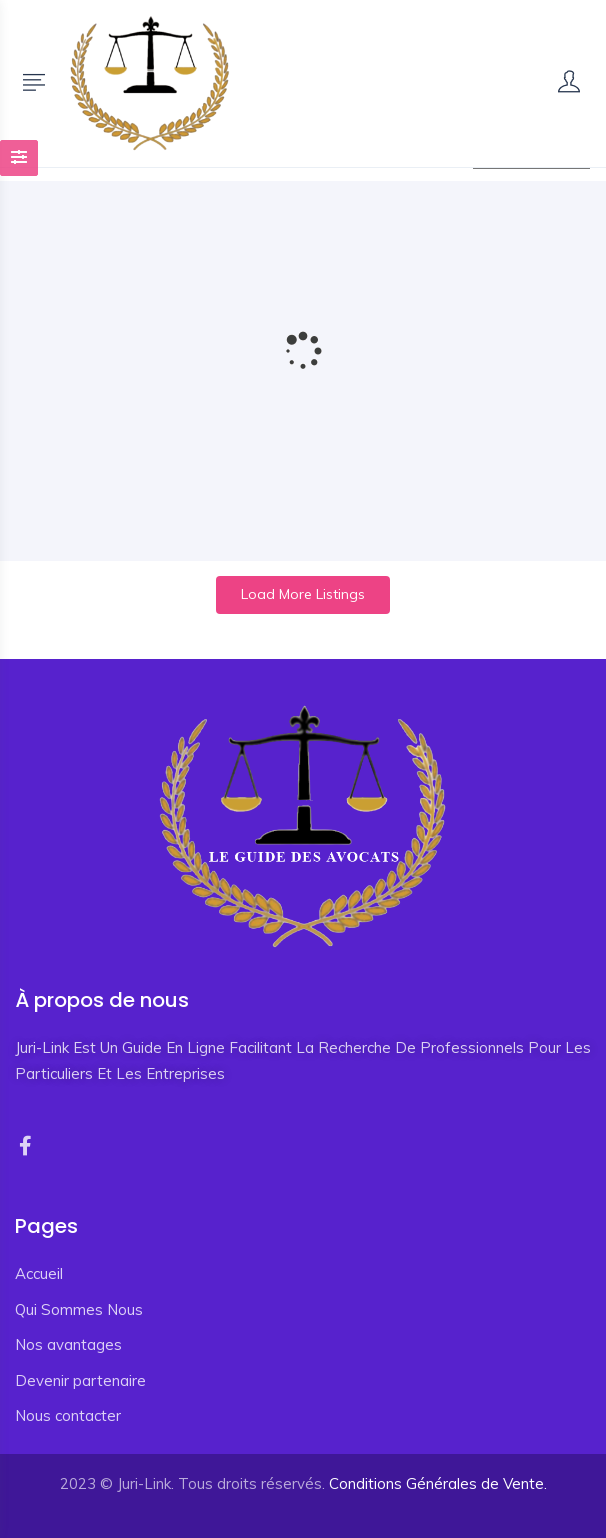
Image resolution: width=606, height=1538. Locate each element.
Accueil (39, 1273)
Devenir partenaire (80, 1380)
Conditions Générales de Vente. (438, 1483)
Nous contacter (68, 1415)
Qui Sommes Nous (79, 1309)
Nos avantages (68, 1344)
